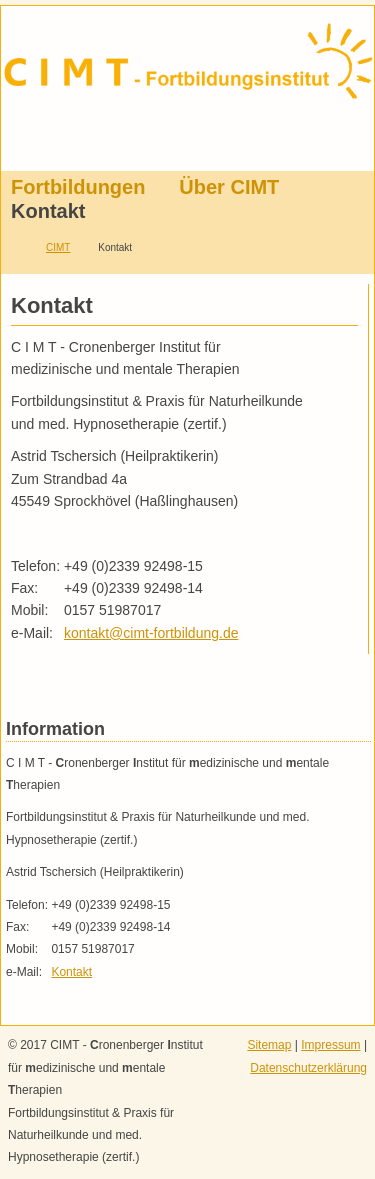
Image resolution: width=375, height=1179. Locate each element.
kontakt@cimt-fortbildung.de (151, 633)
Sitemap (269, 1045)
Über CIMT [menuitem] (229, 187)
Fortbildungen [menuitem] (78, 187)
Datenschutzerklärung (308, 1068)
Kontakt (71, 972)
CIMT (58, 247)
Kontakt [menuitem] (48, 211)
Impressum (330, 1045)
